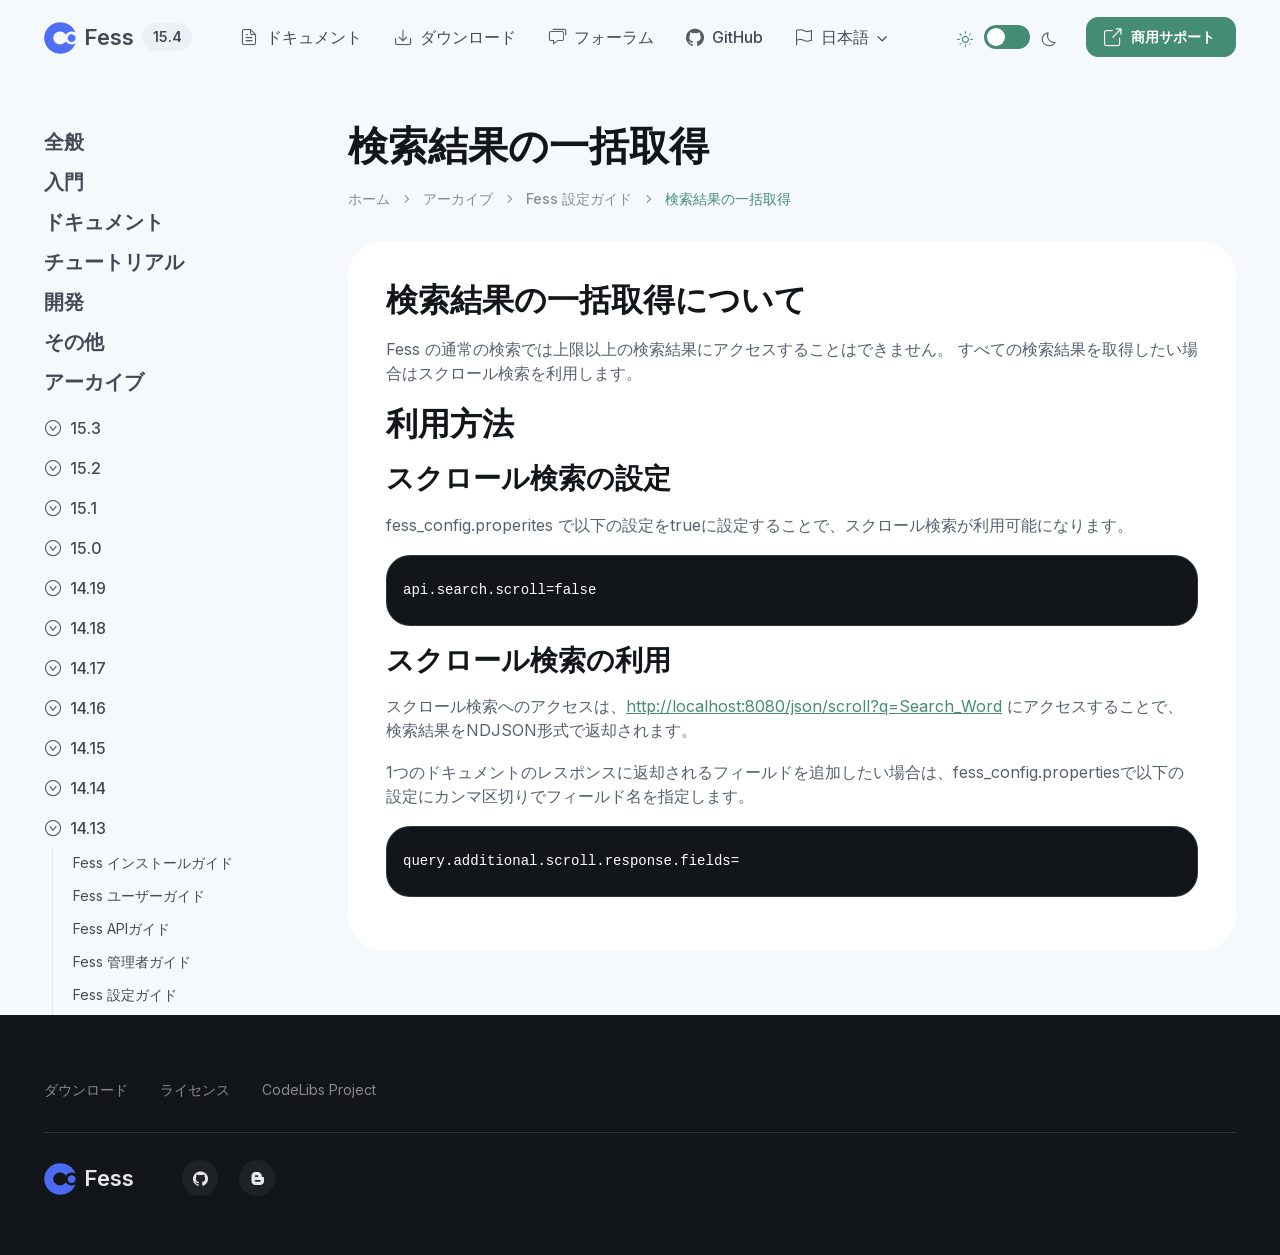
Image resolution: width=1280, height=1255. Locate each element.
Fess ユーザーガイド (139, 895)
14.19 (75, 588)
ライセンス (195, 1089)
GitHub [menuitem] (724, 37)
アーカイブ (94, 382)
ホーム (369, 198)
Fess (118, 37)
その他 (74, 342)
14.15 (75, 748)
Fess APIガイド (121, 928)
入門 (64, 182)
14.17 (75, 668)
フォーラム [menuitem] (601, 37)
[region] (184, 671)
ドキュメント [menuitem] (301, 37)
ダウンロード (86, 1089)
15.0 (73, 548)
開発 (64, 302)
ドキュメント (104, 222)
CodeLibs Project (319, 1089)
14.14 (75, 788)
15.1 (70, 508)
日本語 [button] (832, 37)
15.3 (72, 428)
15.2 (72, 468)
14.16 (75, 708)
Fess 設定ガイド (125, 994)
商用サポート (1159, 37)
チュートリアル (114, 262)
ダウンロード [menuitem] (455, 37)
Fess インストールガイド (153, 862)
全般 (64, 142)
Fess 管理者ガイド (132, 961)
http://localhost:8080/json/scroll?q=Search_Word (814, 706)
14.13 (75, 828)
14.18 (75, 628)
